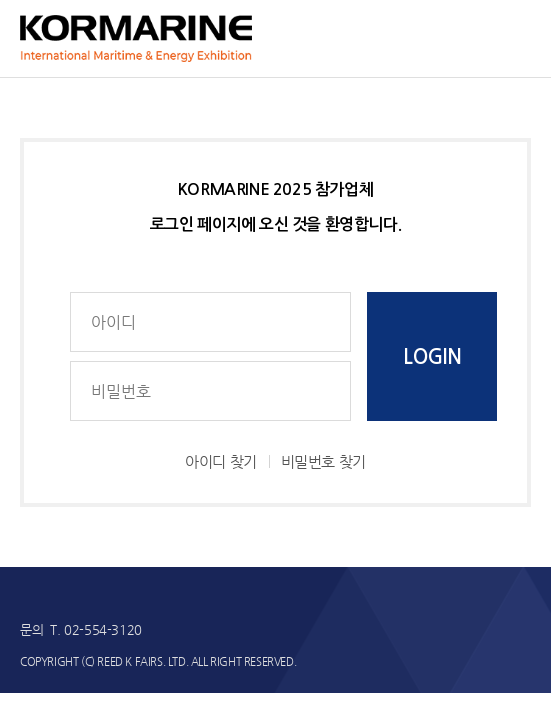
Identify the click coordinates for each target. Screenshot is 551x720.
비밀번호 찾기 (323, 461)
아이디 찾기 (221, 461)
